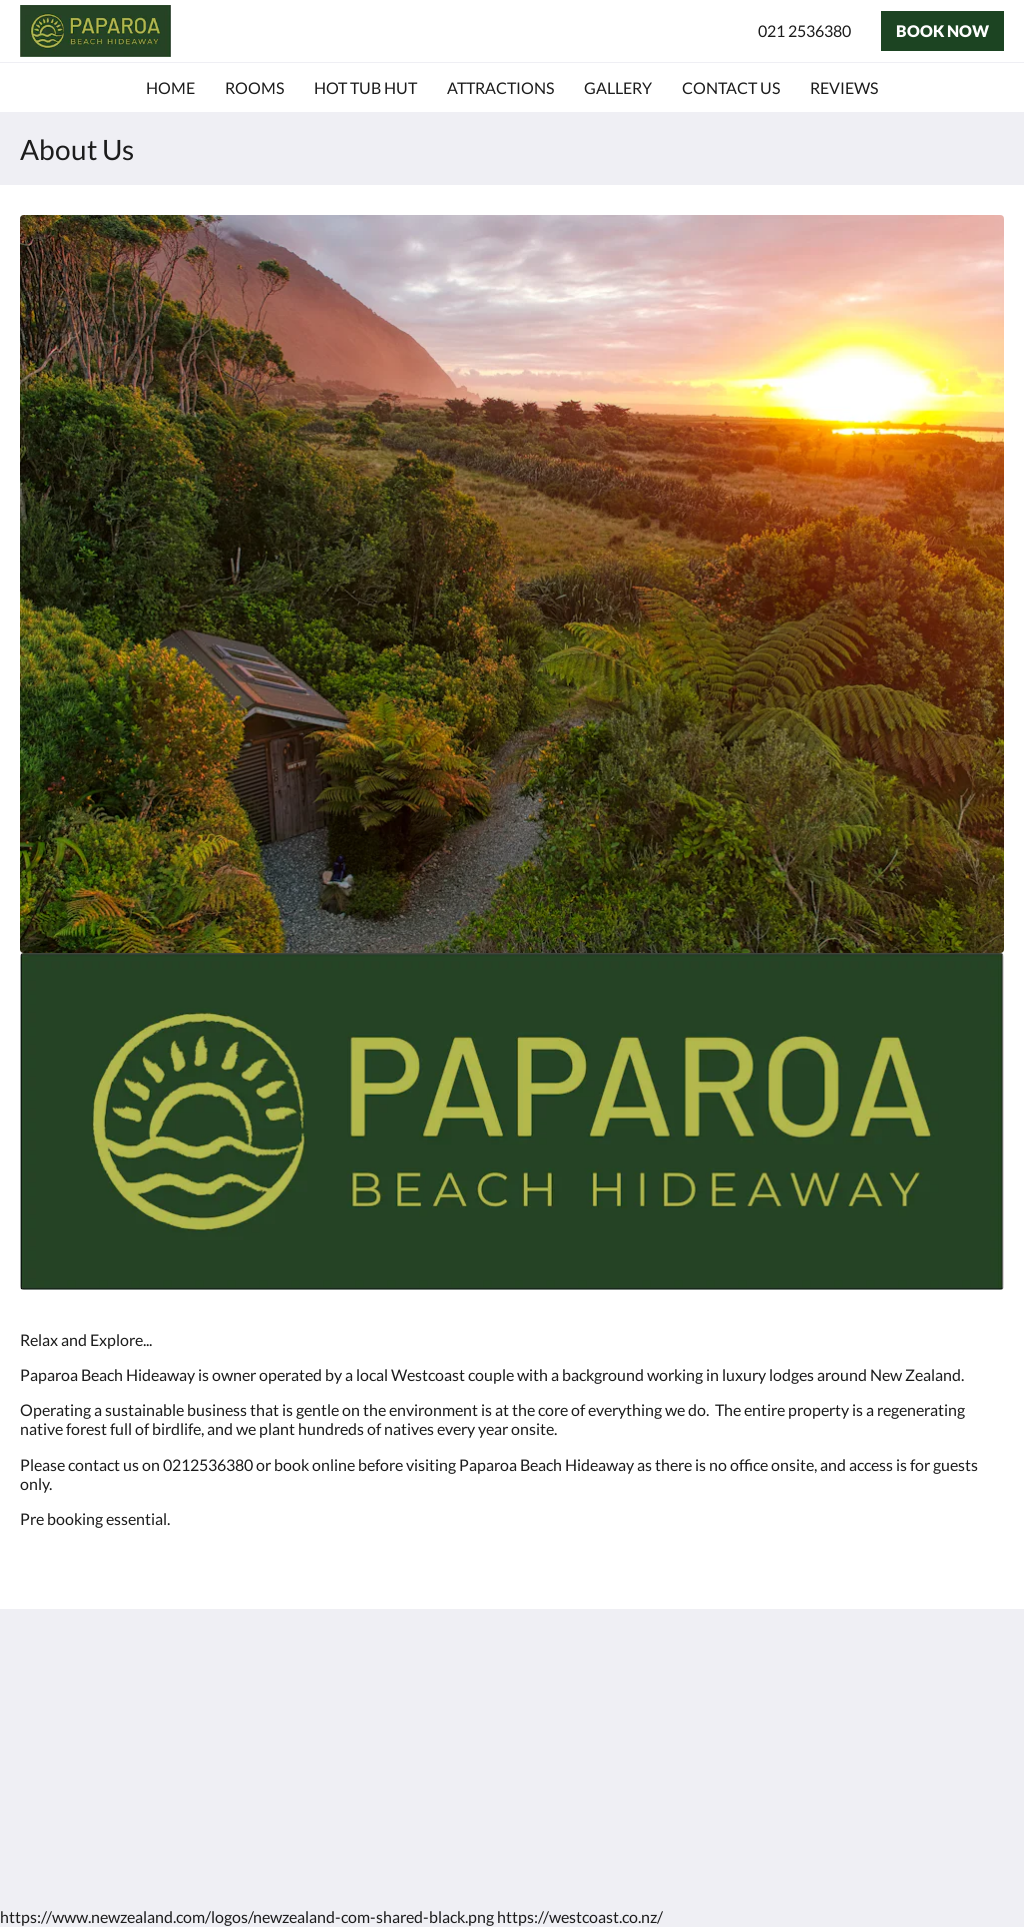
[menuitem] (170, 88)
